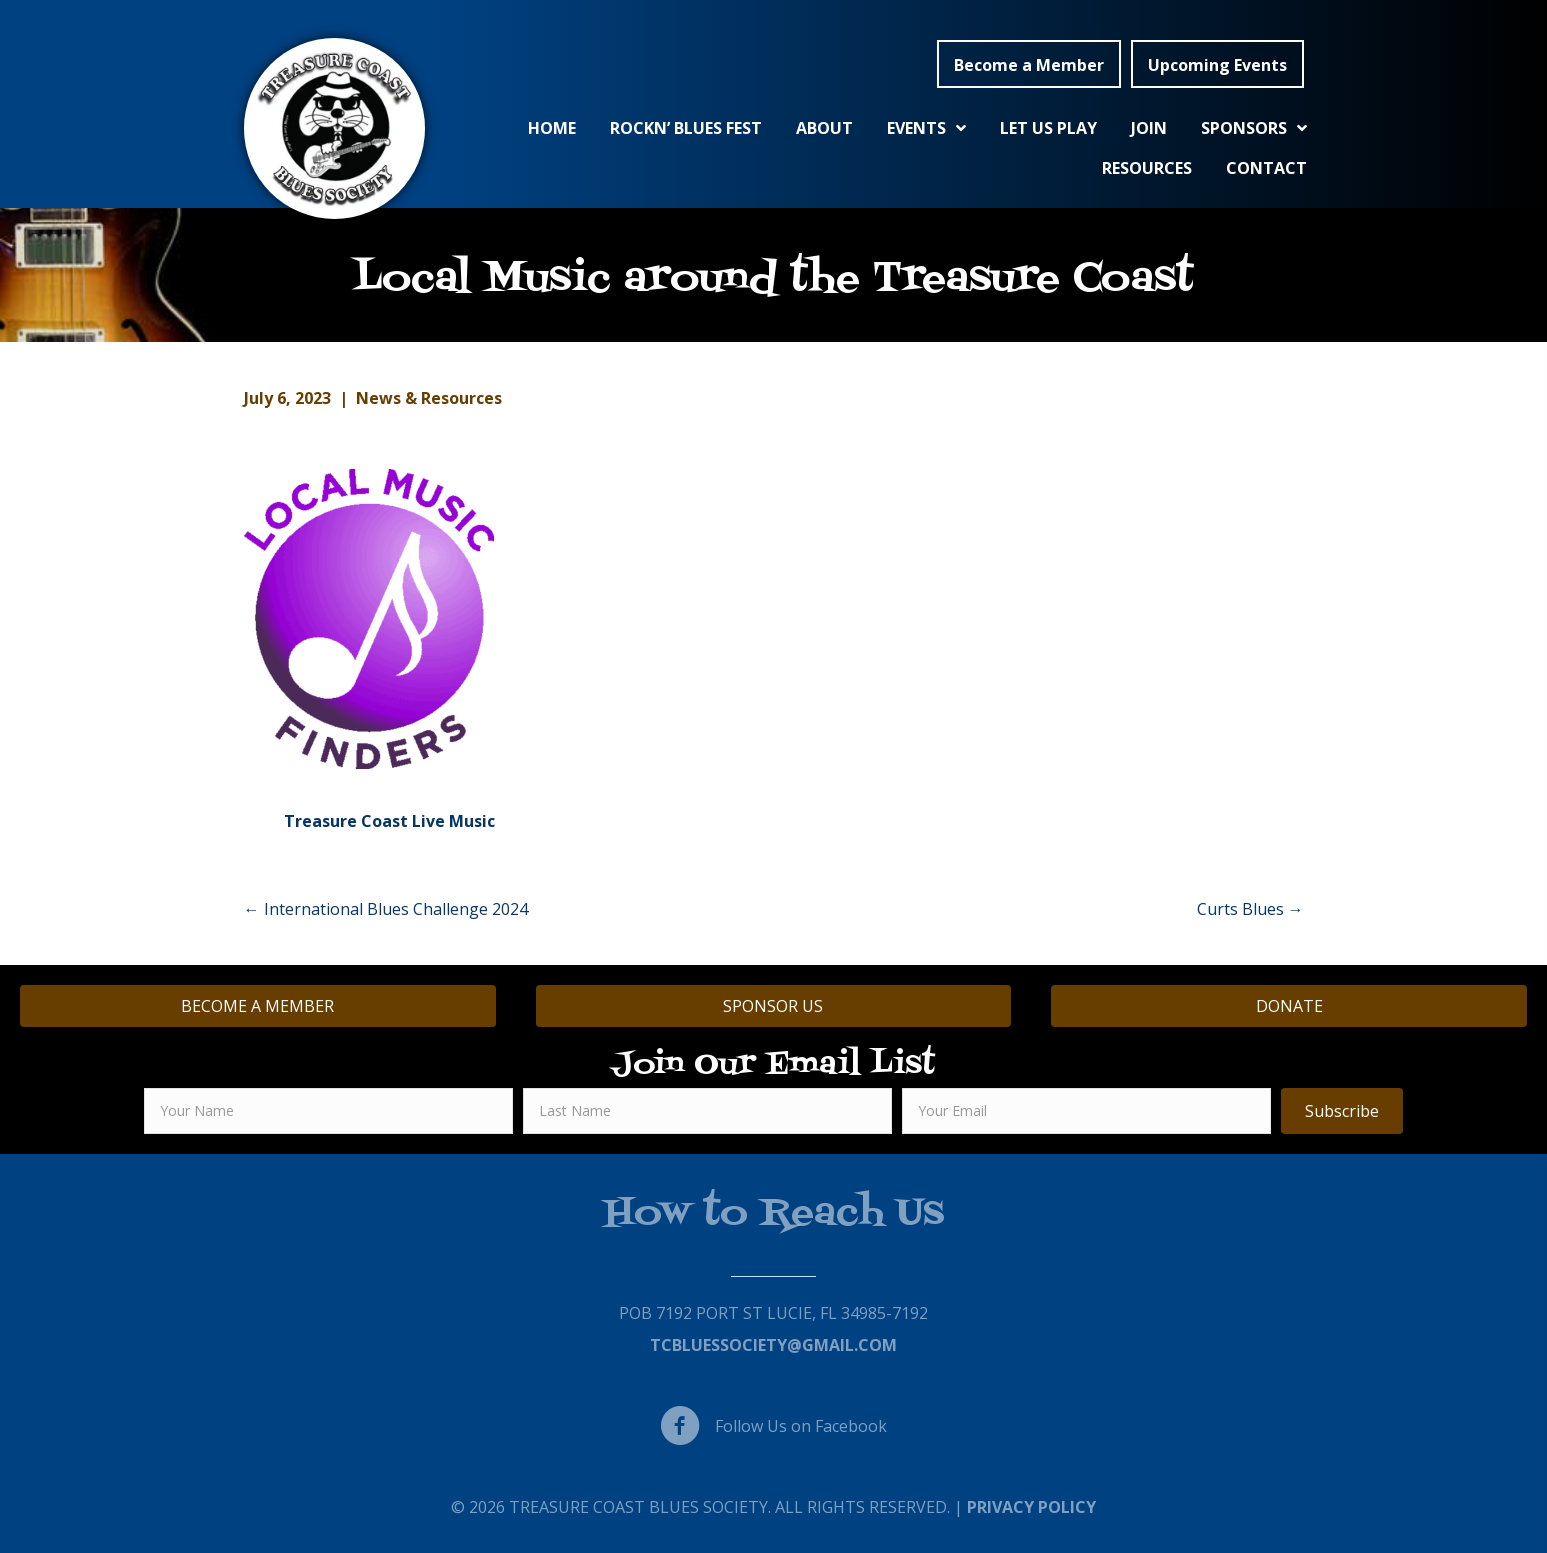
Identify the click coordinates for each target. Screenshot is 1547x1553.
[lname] (707, 1111)
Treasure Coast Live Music (389, 821)
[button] (1029, 64)
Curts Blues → (1250, 909)
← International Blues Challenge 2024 (386, 909)
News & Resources (429, 398)
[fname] (328, 1111)
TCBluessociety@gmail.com (773, 1345)
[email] (1086, 1111)
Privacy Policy (1031, 1507)
